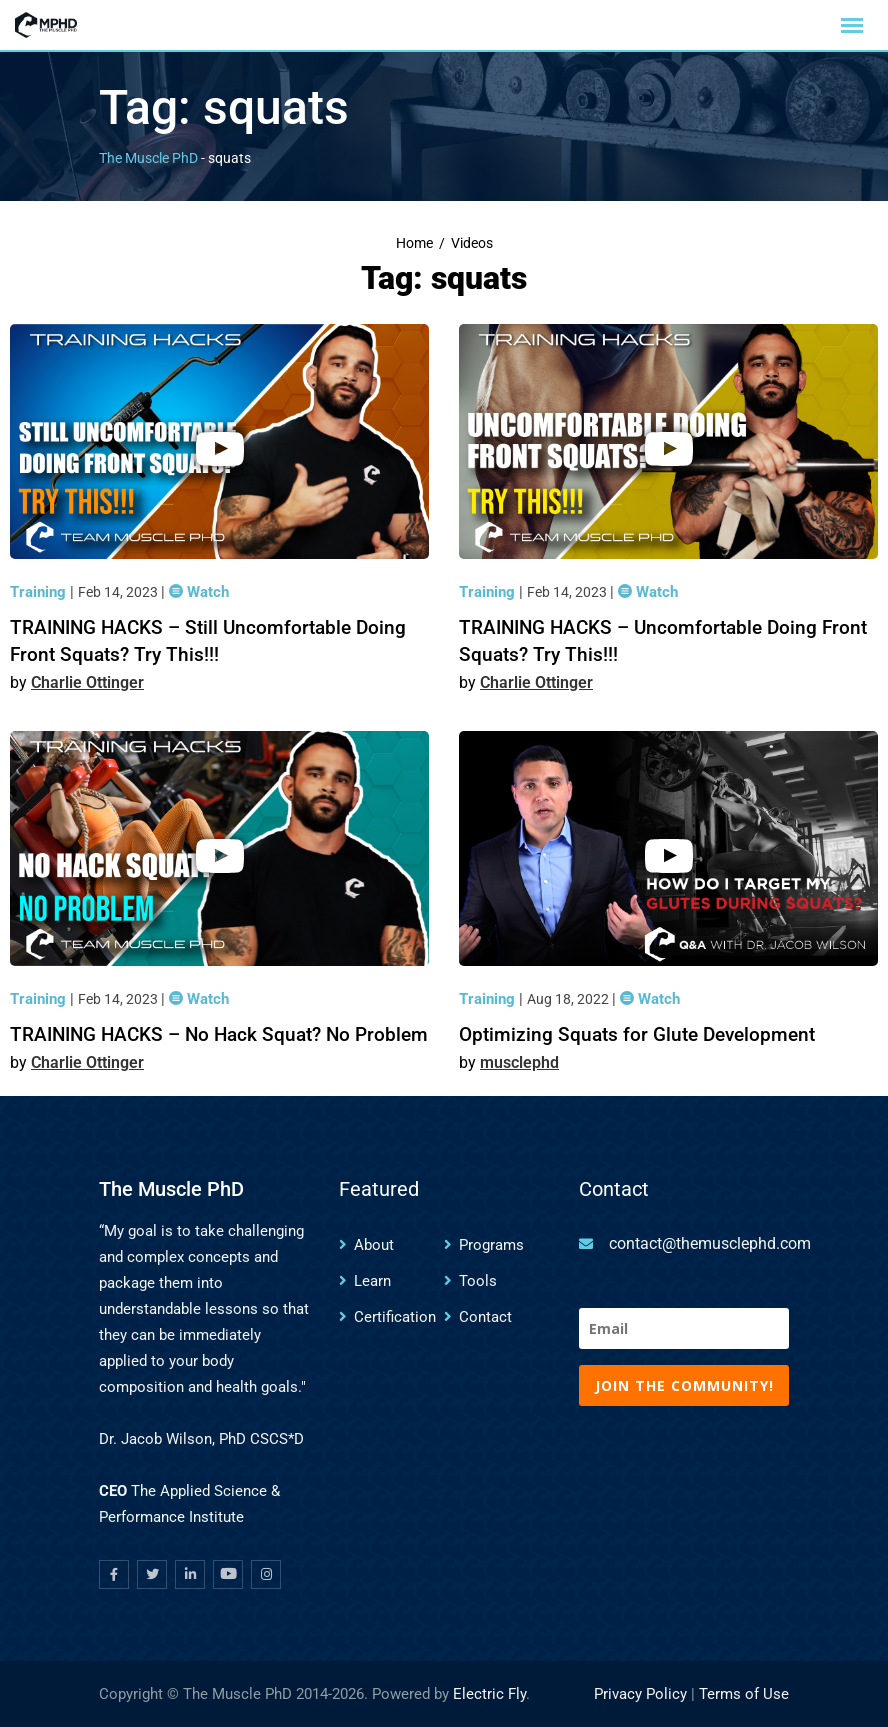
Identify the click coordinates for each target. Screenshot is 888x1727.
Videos (472, 243)
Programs (491, 1245)
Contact (485, 1317)
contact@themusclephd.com (710, 1243)
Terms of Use (744, 1694)
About (374, 1245)
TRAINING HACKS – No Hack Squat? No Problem (219, 1034)
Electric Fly (489, 1694)
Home (414, 243)
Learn (372, 1281)
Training (40, 592)
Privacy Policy (640, 1694)
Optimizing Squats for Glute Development (637, 1034)
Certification (395, 1317)
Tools (478, 1281)
